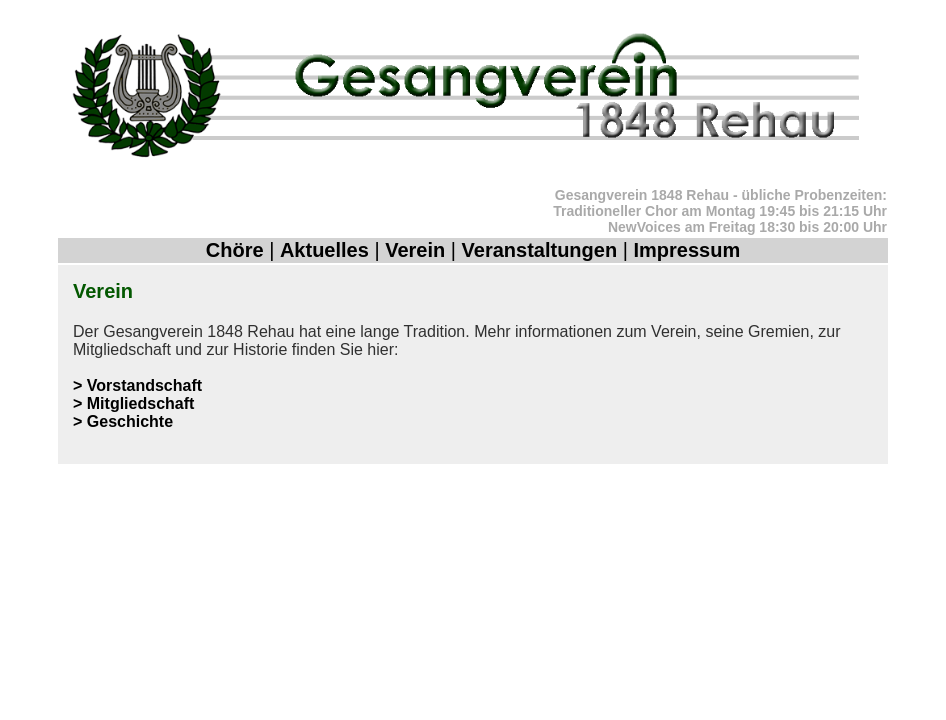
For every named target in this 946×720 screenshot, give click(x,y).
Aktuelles (324, 250)
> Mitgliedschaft (133, 403)
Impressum (686, 250)
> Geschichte (123, 421)
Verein (415, 250)
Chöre (235, 250)
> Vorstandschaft (137, 385)
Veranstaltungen (540, 250)
